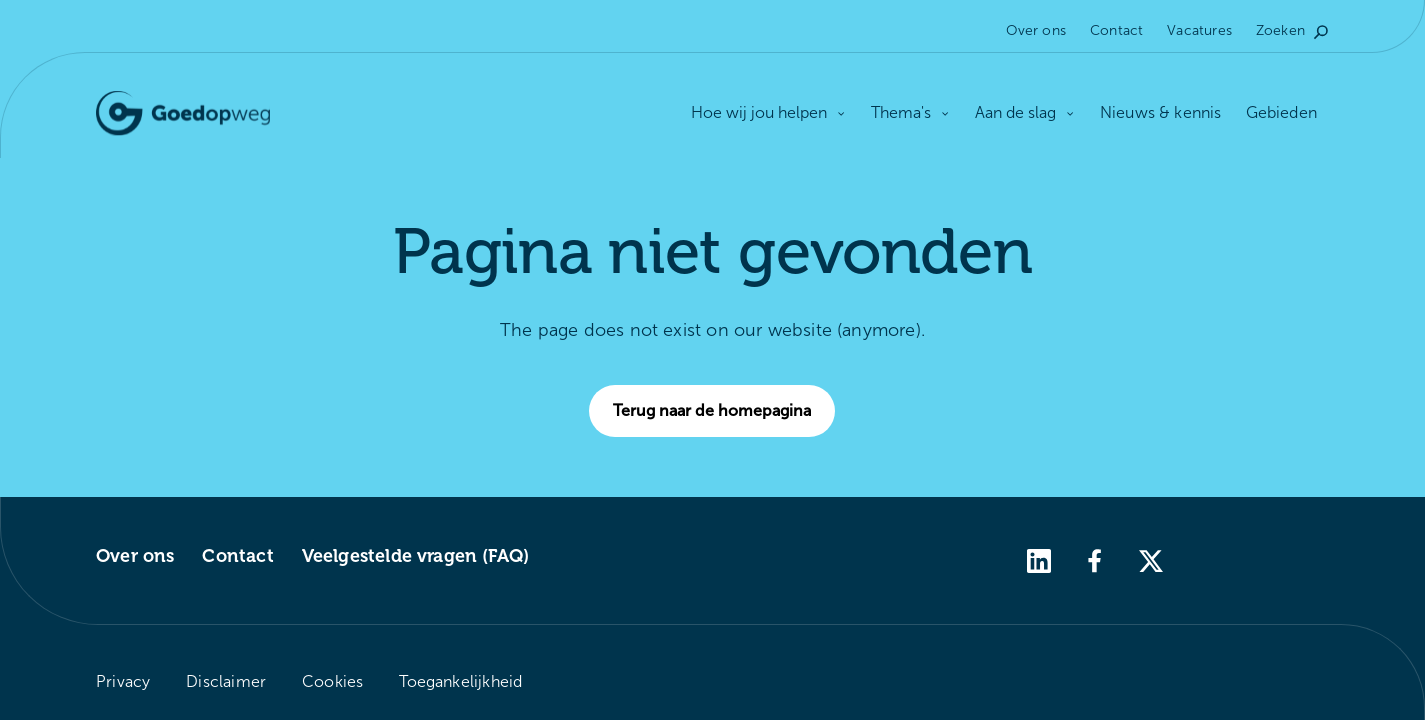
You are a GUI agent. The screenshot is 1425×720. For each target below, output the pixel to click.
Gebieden (1281, 112)
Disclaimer (226, 681)
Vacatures (1199, 30)
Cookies (332, 681)
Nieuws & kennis (1161, 112)
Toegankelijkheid (460, 681)
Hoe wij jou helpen (769, 114)
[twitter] (1151, 559)
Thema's (911, 112)
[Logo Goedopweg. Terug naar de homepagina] (183, 113)
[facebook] (1095, 559)
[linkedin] (1039, 559)
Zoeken (1292, 30)
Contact (1116, 30)
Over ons (1036, 30)
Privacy (123, 681)
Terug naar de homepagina (724, 411)
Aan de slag (1025, 112)
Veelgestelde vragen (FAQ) (416, 556)
